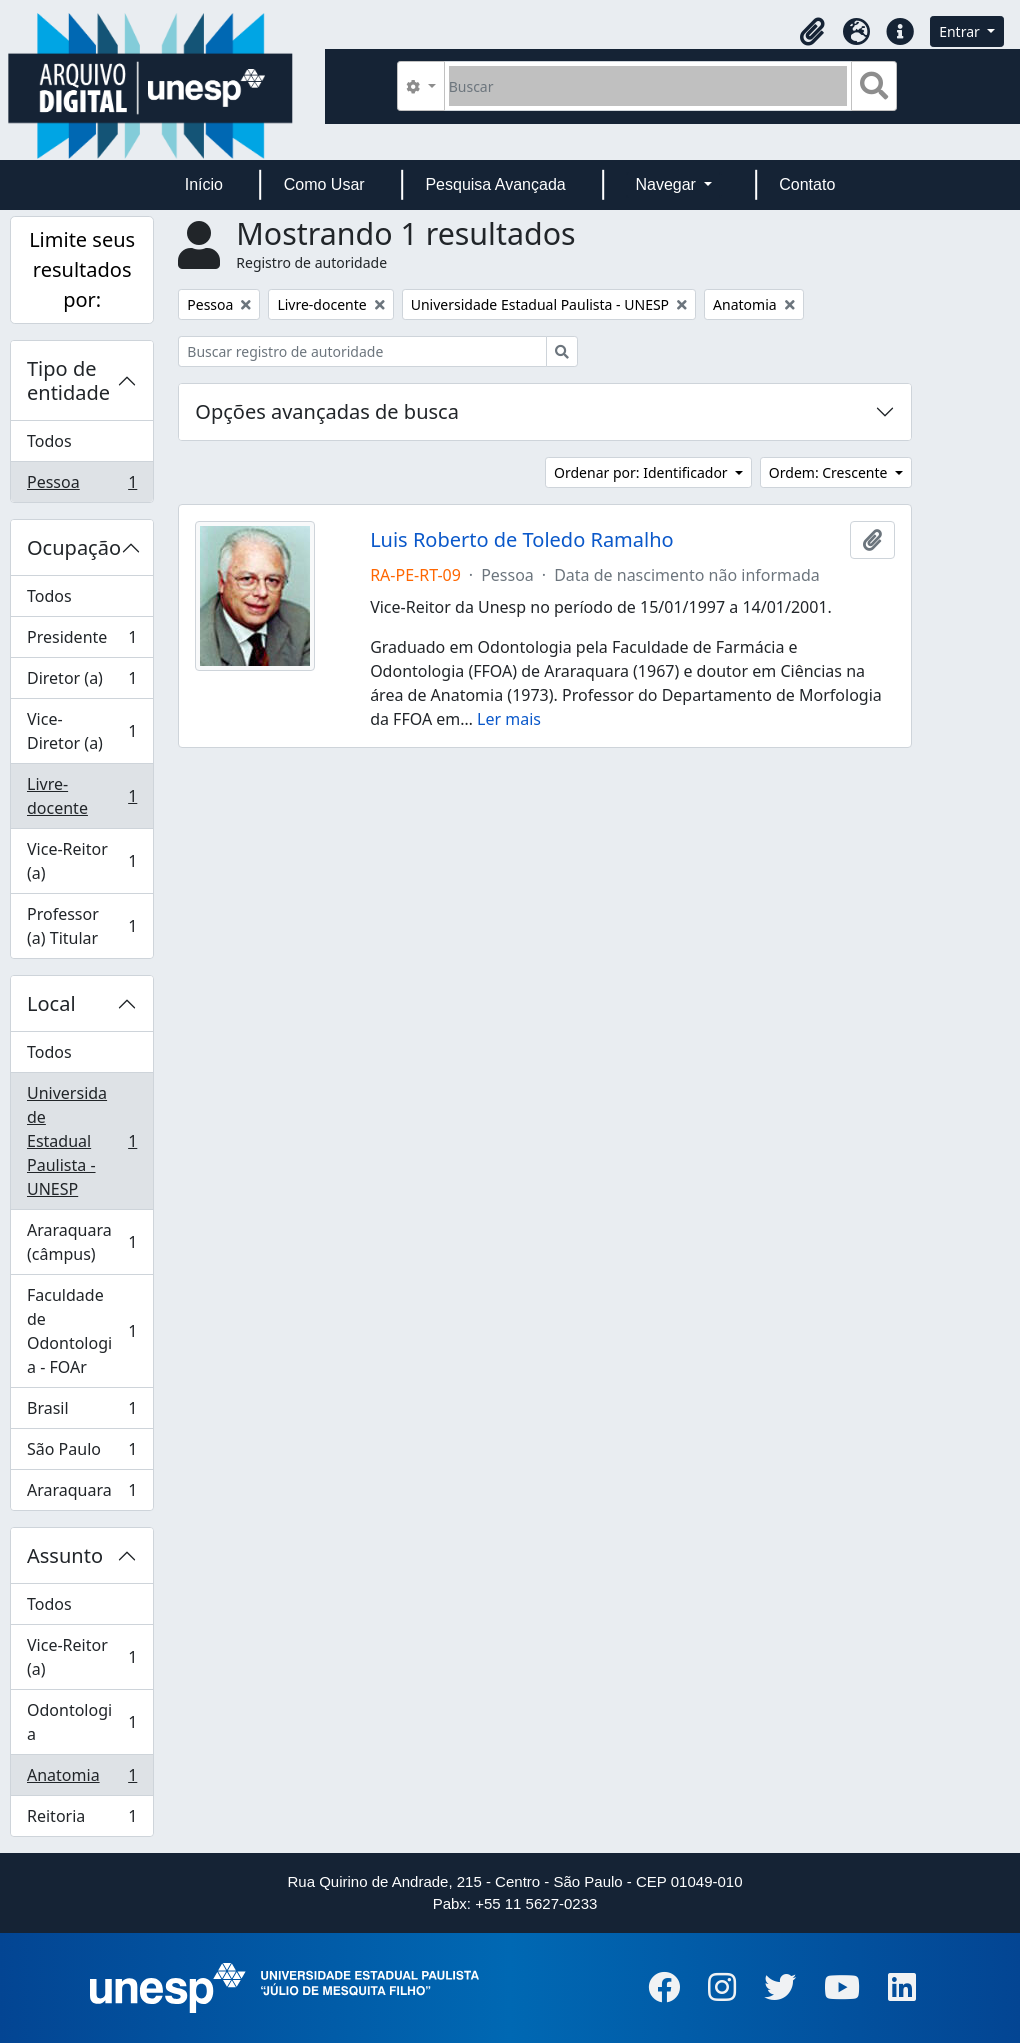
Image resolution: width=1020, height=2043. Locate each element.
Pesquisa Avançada (495, 184)
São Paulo (81, 1453)
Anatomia (81, 1779)
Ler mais (509, 719)
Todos (49, 441)
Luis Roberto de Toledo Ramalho (522, 540)
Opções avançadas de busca (327, 411)
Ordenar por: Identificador (642, 472)
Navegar (667, 184)
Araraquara (81, 1494)
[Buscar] (648, 86)
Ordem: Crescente (830, 472)
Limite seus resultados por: (82, 269)
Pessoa (81, 486)
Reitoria (81, 1820)
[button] (812, 32)
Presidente (81, 641)
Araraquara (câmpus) (81, 1242)
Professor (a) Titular (81, 926)
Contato (807, 184)
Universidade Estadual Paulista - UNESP (81, 1141)
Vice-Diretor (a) (81, 731)
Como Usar (324, 184)
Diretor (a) (81, 682)
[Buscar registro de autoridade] (362, 351)
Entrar (961, 31)
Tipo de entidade (68, 380)
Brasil (81, 1412)
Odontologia (81, 1722)
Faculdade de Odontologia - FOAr (81, 1331)
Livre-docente (81, 796)
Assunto (65, 1555)
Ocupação (74, 547)
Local (51, 1003)
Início (204, 184)
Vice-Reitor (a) (81, 861)
